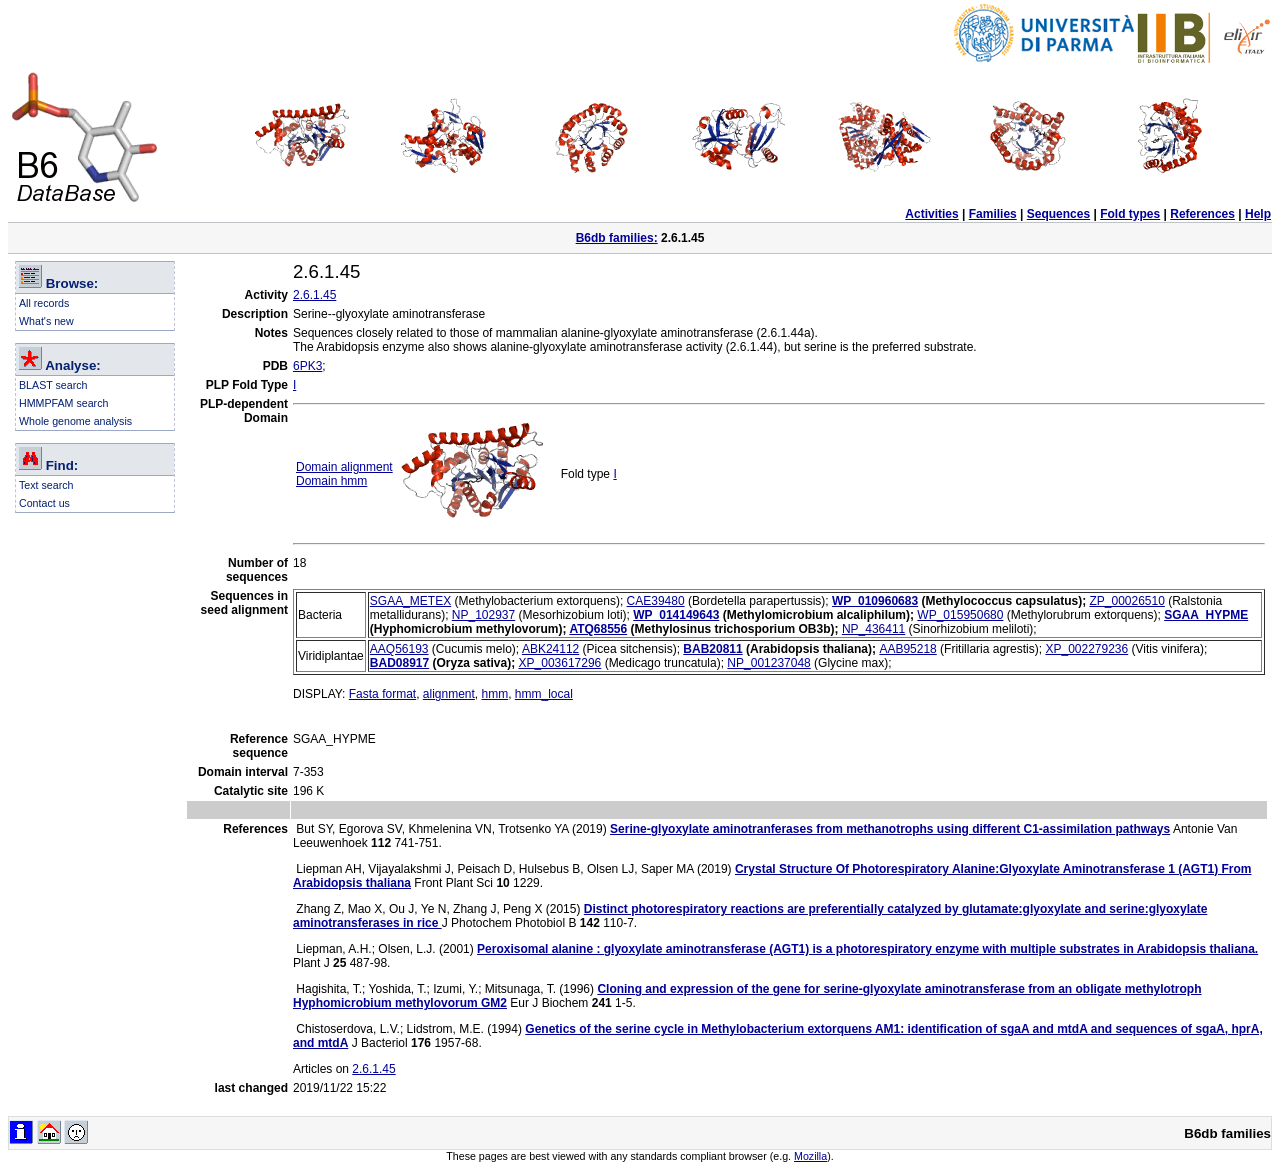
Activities (931, 214)
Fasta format (382, 694)
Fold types (1130, 214)
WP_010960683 (875, 601)
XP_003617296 (560, 663)
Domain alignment (344, 467)
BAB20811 (712, 649)
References (1202, 214)
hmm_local (544, 694)
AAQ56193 (399, 649)
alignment (449, 694)
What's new (46, 321)
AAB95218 (907, 649)
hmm (495, 694)
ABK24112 (550, 649)
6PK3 (307, 366)
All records (44, 303)
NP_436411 (873, 629)
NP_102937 (483, 615)
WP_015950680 (960, 615)
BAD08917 (399, 663)
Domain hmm (331, 481)
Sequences (1058, 214)
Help (1258, 214)
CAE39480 (656, 601)
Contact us (44, 503)
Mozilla (810, 1156)
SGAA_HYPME (1206, 615)
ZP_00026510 (1126, 601)
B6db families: (617, 238)
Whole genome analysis (75, 421)
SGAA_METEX (410, 601)
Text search (46, 485)
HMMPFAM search (63, 403)
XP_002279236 (1086, 649)
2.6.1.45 (314, 295)
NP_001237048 (768, 663)
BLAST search (53, 385)
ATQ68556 (598, 629)
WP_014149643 (676, 615)
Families (993, 214)
